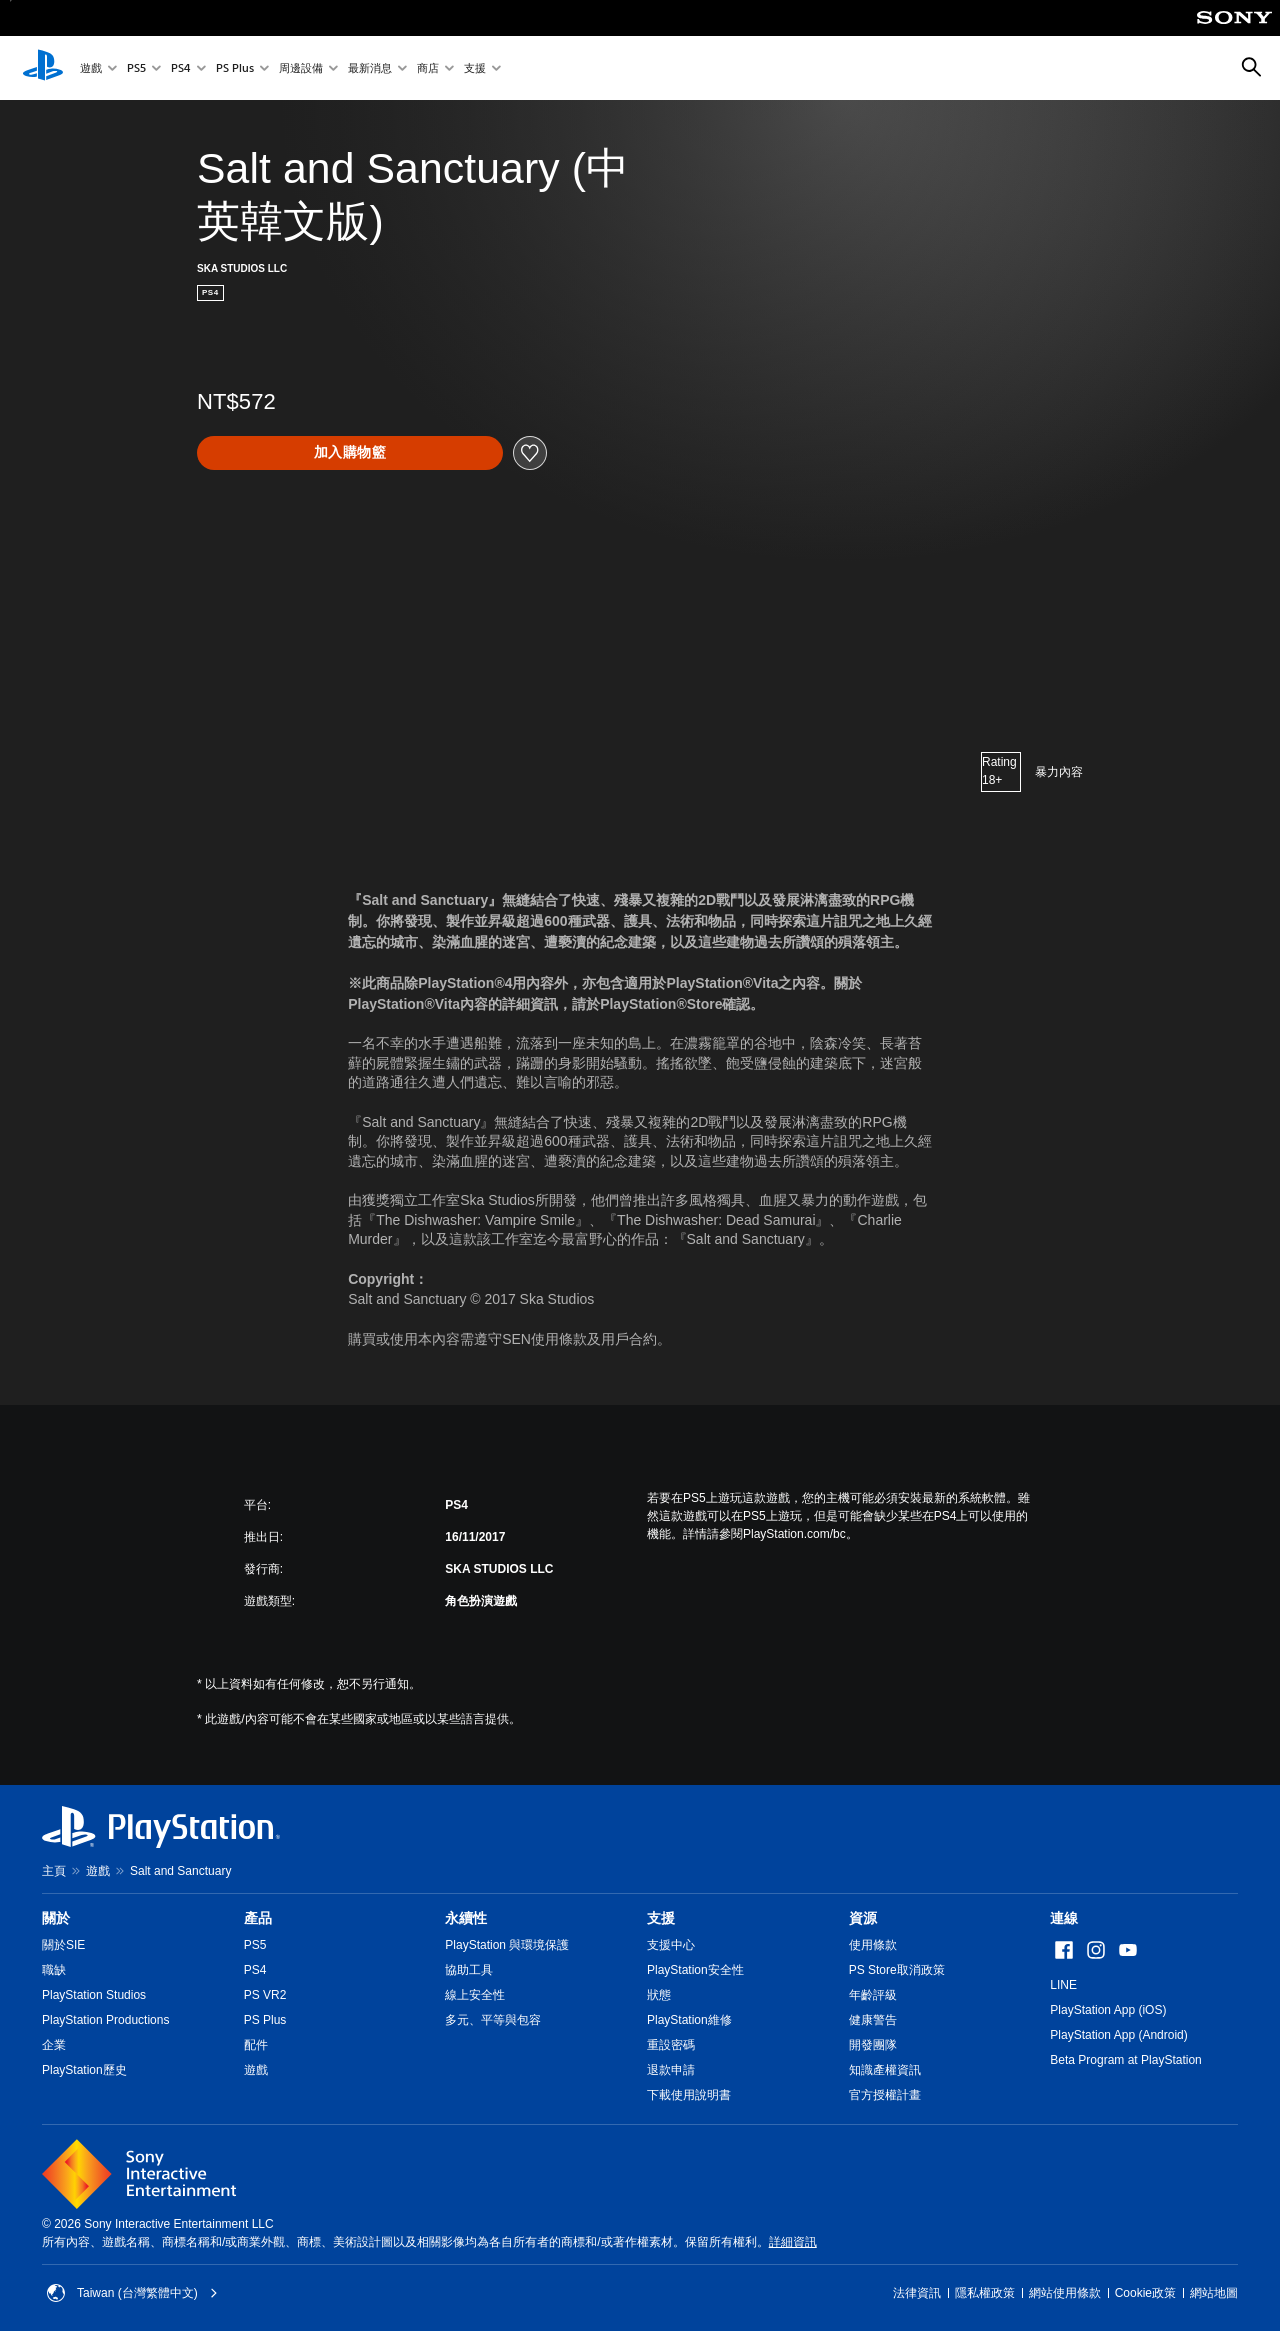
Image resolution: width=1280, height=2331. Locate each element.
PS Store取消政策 (897, 1970)
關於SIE (63, 1945)
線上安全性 (475, 1995)
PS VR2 (265, 1995)
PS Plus (235, 68)
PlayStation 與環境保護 (507, 1945)
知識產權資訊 (885, 2070)
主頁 (54, 1871)
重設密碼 (671, 2045)
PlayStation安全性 (695, 1970)
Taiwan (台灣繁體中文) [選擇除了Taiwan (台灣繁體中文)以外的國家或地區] (132, 2293)
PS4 (181, 68)
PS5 (136, 68)
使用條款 (873, 1945)
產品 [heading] (258, 1918)
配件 (256, 2045)
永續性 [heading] (466, 1918)
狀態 (659, 1995)
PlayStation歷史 (84, 2070)
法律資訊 (917, 2293)
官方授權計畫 (885, 2095)
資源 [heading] (863, 1918)
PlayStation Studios (94, 1995)
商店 (428, 68)
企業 (54, 2045)
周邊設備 (301, 68)
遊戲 (91, 68)
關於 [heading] (56, 1918)
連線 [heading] (1064, 1918)
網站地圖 (1214, 2293)
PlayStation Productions (105, 2020)
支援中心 (671, 1945)
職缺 (54, 1970)
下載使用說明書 (689, 2095)
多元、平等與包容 (493, 2020)
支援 (475, 68)
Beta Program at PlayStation (1125, 2060)
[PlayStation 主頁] (43, 68)
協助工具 (469, 1970)
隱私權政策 (985, 2293)
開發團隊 (873, 2045)
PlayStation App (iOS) (1108, 2010)
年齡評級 (873, 1995)
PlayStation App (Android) (1118, 2035)
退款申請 (671, 2070)
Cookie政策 (1145, 2293)
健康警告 (873, 2020)
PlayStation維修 (689, 2020)
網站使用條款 (1065, 2293)
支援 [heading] (661, 1918)
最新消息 (370, 68)
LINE (1063, 1985)
